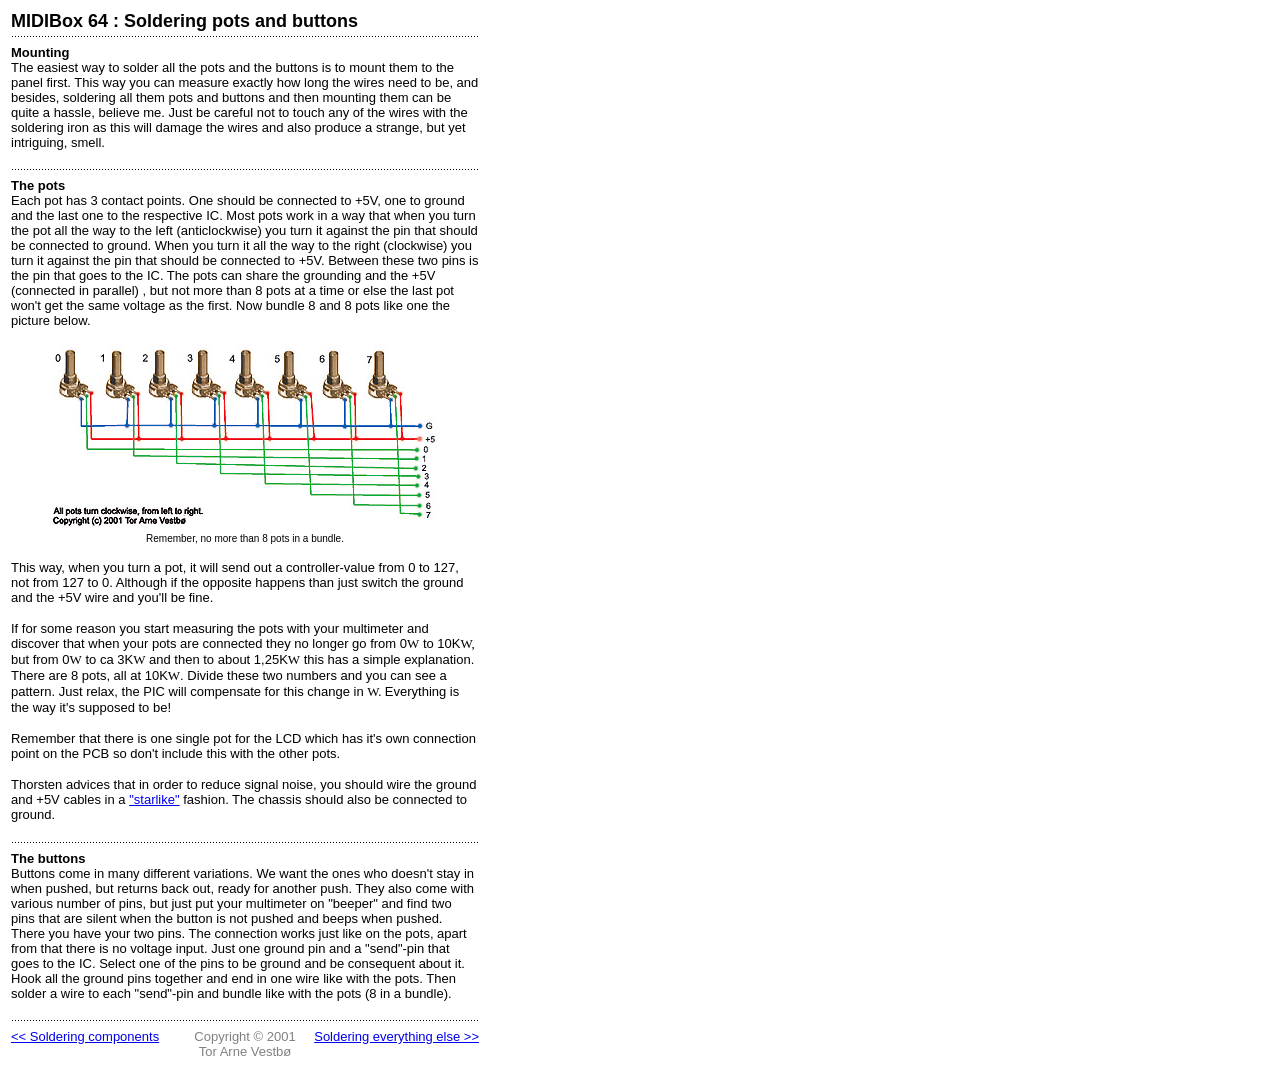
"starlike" (154, 799)
